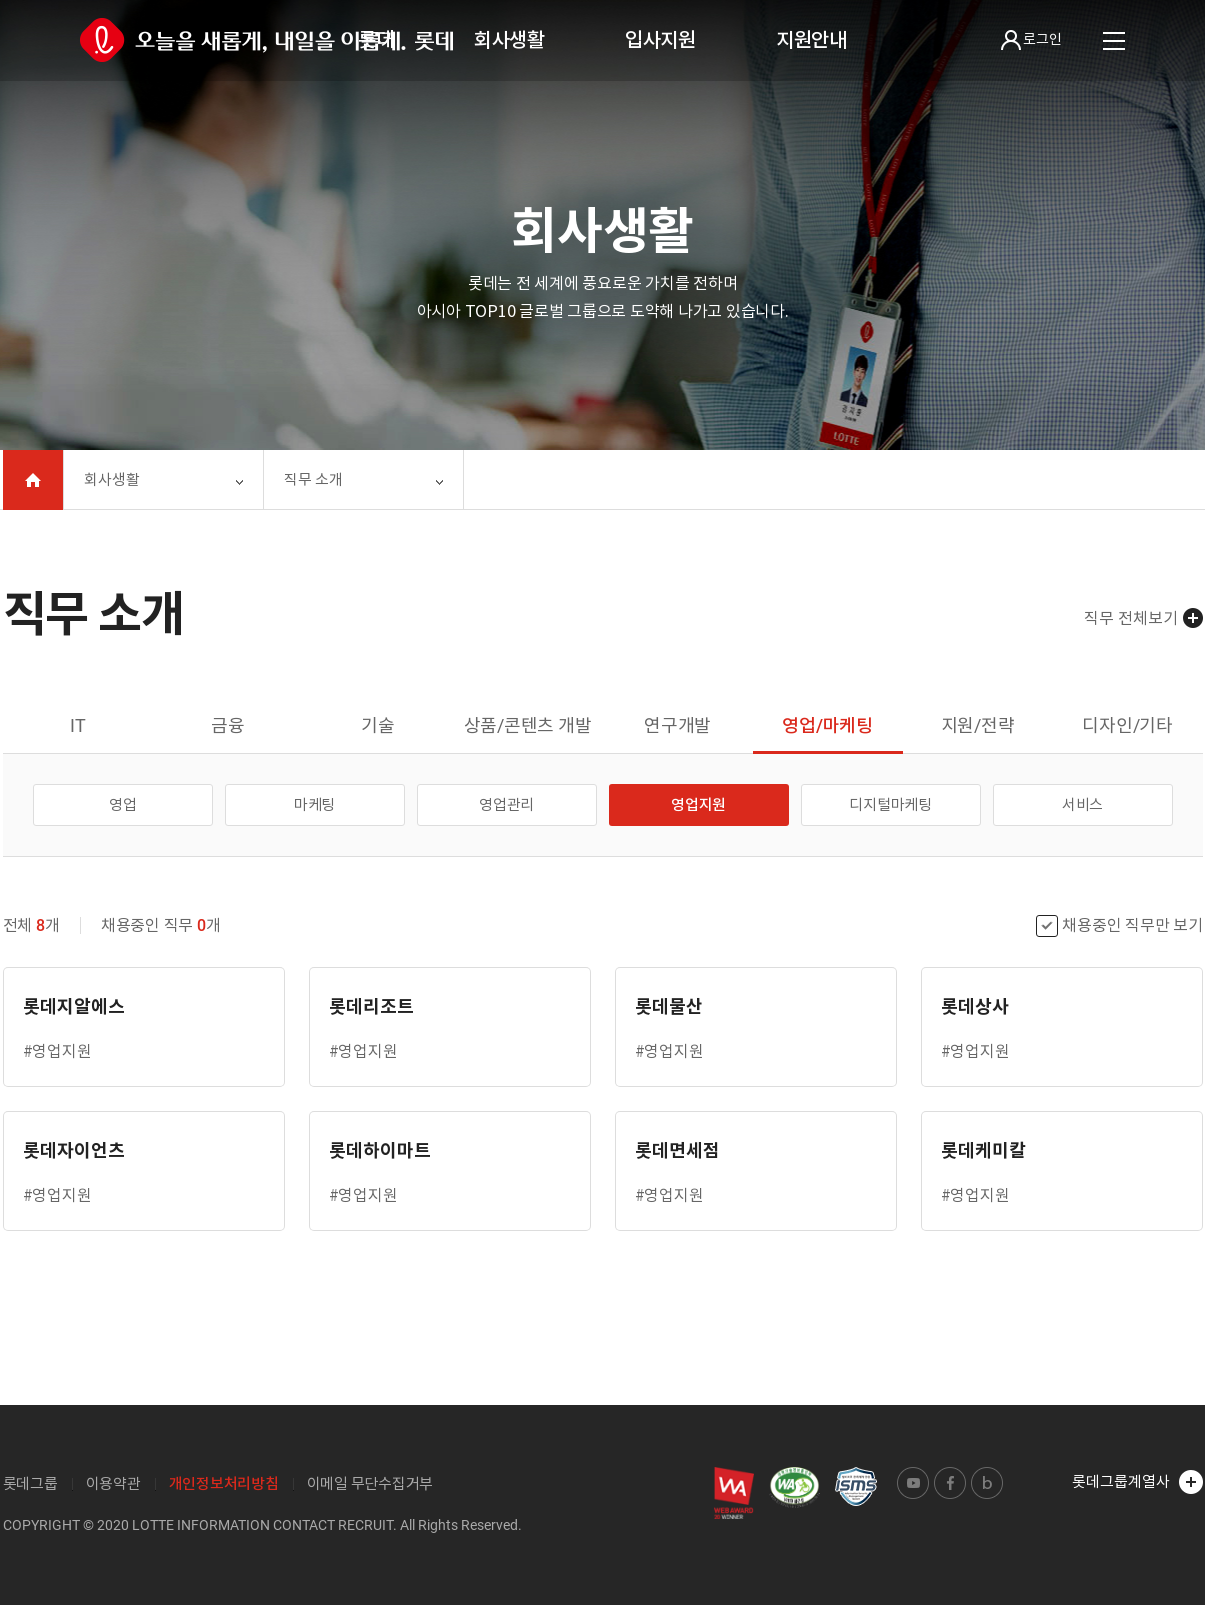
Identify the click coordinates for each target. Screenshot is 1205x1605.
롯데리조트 (371, 1006)
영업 (123, 804)
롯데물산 (669, 1006)
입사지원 (660, 40)
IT (78, 725)
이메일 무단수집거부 (370, 1483)
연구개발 (677, 725)
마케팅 (314, 804)
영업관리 (506, 804)
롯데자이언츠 (74, 1150)
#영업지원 (57, 1051)
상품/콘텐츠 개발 (528, 725)
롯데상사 (975, 1006)
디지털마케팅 (890, 804)
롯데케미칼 (983, 1150)
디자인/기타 (1127, 725)
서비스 (1082, 804)
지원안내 (811, 40)
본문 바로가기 (0, 0)
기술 (378, 725)
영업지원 (698, 804)
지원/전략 (978, 725)
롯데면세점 (677, 1150)
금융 (228, 725)
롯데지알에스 (74, 1006)
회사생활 (509, 40)
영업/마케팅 (827, 725)
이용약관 (113, 1483)
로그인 (1031, 40)
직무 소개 (313, 479)
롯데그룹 (30, 1483)
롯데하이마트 (380, 1150)
